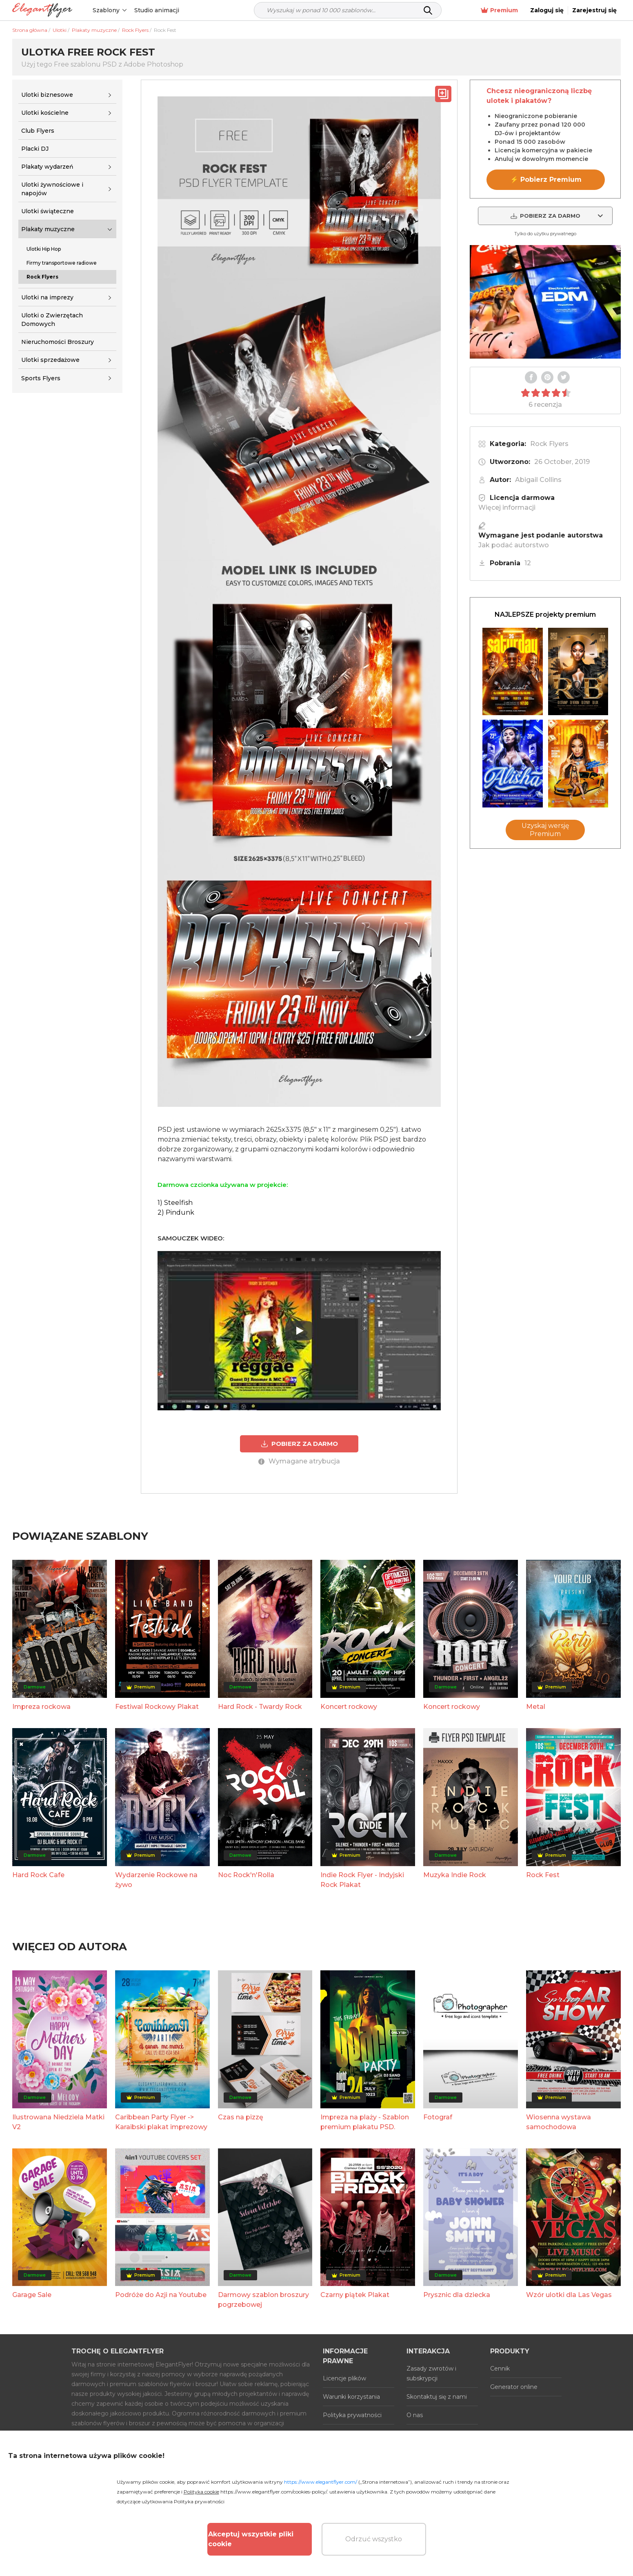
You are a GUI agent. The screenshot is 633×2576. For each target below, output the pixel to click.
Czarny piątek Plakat (354, 2295)
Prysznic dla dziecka (456, 2295)
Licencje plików (344, 2378)
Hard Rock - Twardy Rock (260, 1707)
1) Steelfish (175, 1203)
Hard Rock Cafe (38, 1875)
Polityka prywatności (352, 2415)
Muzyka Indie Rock (454, 1875)
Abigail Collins (538, 480)
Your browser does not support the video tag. (545, 302)
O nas (414, 2415)
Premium (499, 10)
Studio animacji (156, 10)
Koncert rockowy (348, 1707)
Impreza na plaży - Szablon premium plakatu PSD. (364, 2122)
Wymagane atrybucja (299, 1461)
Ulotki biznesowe (47, 94)
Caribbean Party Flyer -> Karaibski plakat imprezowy (161, 2122)
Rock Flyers (549, 444)
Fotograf (437, 2117)
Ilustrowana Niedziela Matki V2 (58, 2122)
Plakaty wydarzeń (47, 166)
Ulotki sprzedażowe (50, 360)
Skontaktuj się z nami (436, 2396)
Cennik (500, 2368)
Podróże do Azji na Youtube (161, 2295)
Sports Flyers (40, 378)
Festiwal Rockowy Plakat (157, 1707)
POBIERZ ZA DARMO (299, 1444)
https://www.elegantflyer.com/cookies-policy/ (273, 2492)
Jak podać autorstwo (513, 545)
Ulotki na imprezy (47, 297)
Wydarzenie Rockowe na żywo (156, 1880)
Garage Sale (31, 2295)
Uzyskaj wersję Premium (545, 830)
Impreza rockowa (41, 1707)
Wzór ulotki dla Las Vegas (569, 2295)
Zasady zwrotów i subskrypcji (431, 2373)
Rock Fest (543, 1875)
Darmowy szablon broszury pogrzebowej (263, 2299)
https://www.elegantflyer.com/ (320, 2482)
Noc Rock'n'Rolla (246, 1875)
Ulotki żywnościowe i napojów (52, 189)
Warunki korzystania (351, 2396)
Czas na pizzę (240, 2117)
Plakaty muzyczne (48, 229)
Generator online (513, 2387)
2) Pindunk (176, 1212)
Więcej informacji (506, 507)
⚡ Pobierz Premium (546, 179)
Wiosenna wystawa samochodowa (558, 2122)
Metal (535, 1707)
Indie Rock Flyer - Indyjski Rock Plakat (362, 1880)
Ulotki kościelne (45, 112)
